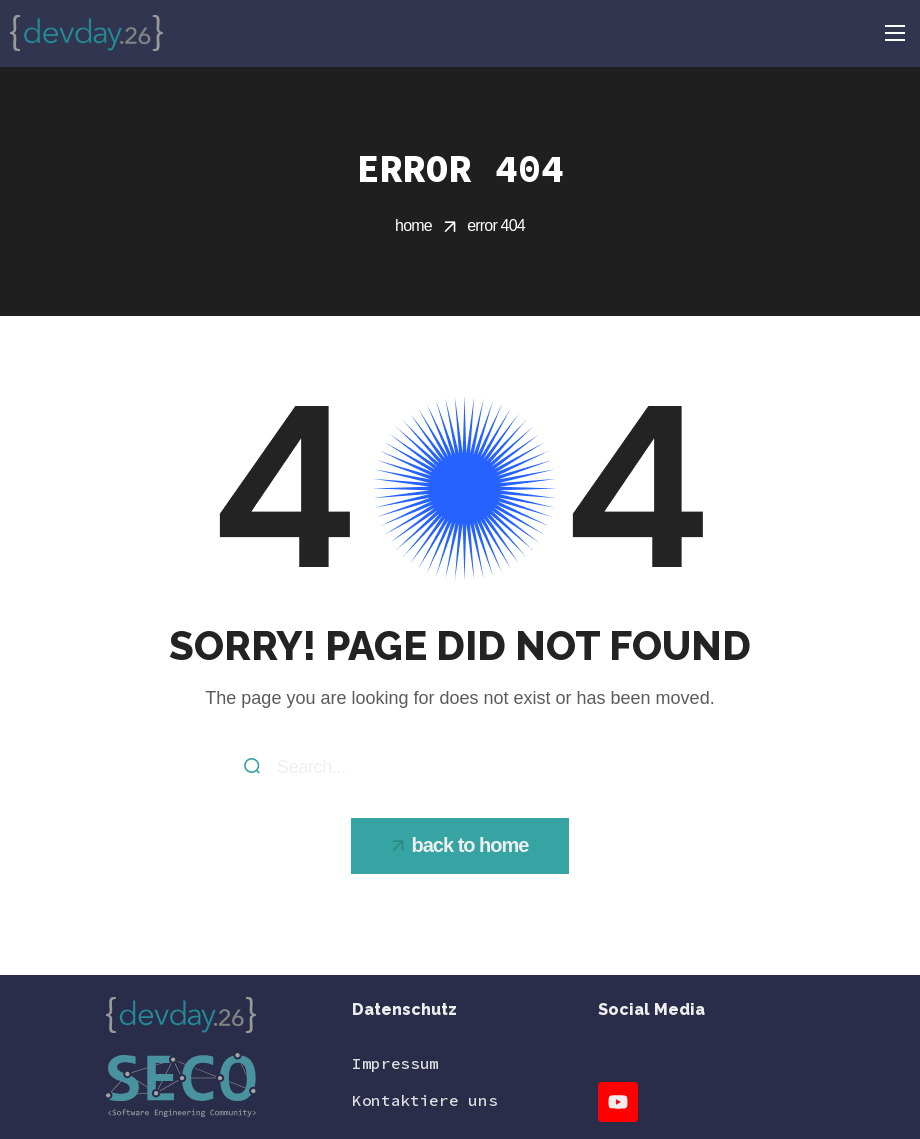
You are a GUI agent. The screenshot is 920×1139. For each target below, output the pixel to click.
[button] (460, 846)
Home (413, 225)
